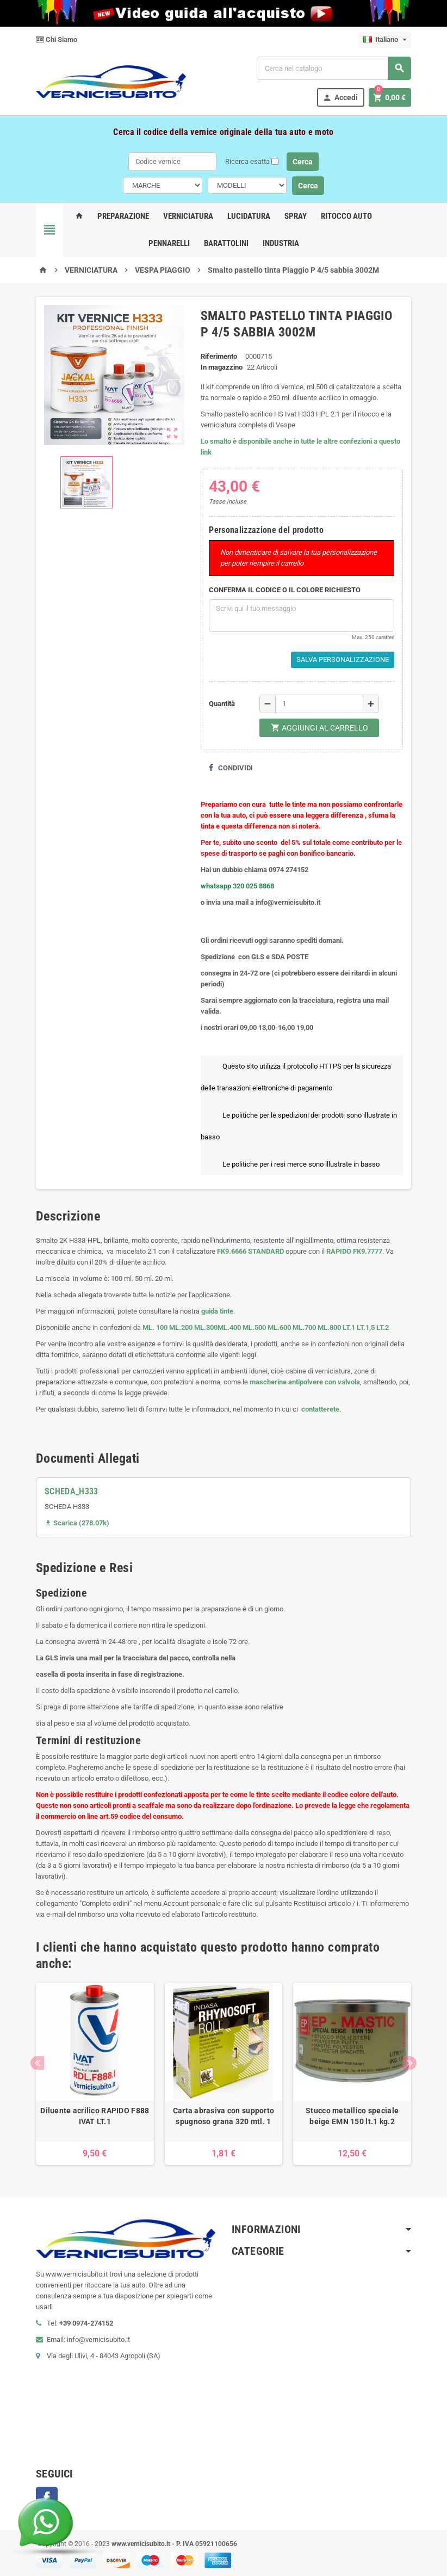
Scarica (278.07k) (77, 1523)
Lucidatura (248, 216)
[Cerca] (334, 68)
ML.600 (279, 1327)
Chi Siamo (56, 39)
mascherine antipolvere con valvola (305, 1382)
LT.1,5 (366, 1327)
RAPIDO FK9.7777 (354, 1251)
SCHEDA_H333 (71, 1491)
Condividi (231, 768)
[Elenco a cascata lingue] (385, 40)
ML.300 (206, 1327)
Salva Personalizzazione (342, 659)
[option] (94, 2074)
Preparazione (123, 216)
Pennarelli (169, 243)
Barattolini (226, 243)
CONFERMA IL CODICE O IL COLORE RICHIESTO (285, 590)
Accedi (340, 97)
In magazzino (222, 367)
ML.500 (254, 1327)
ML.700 (304, 1327)
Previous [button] (37, 2063)
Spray (295, 216)
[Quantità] (319, 704)
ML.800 (329, 1327)
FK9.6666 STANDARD (250, 1251)
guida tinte (216, 1311)
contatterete (319, 1409)
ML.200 (181, 1327)
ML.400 (230, 1327)
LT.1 (349, 1327)
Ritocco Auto (346, 216)
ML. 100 (154, 1327)
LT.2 (382, 1327)
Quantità (222, 704)
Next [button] (410, 2063)
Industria (281, 243)
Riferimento (219, 356)
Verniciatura (188, 216)
